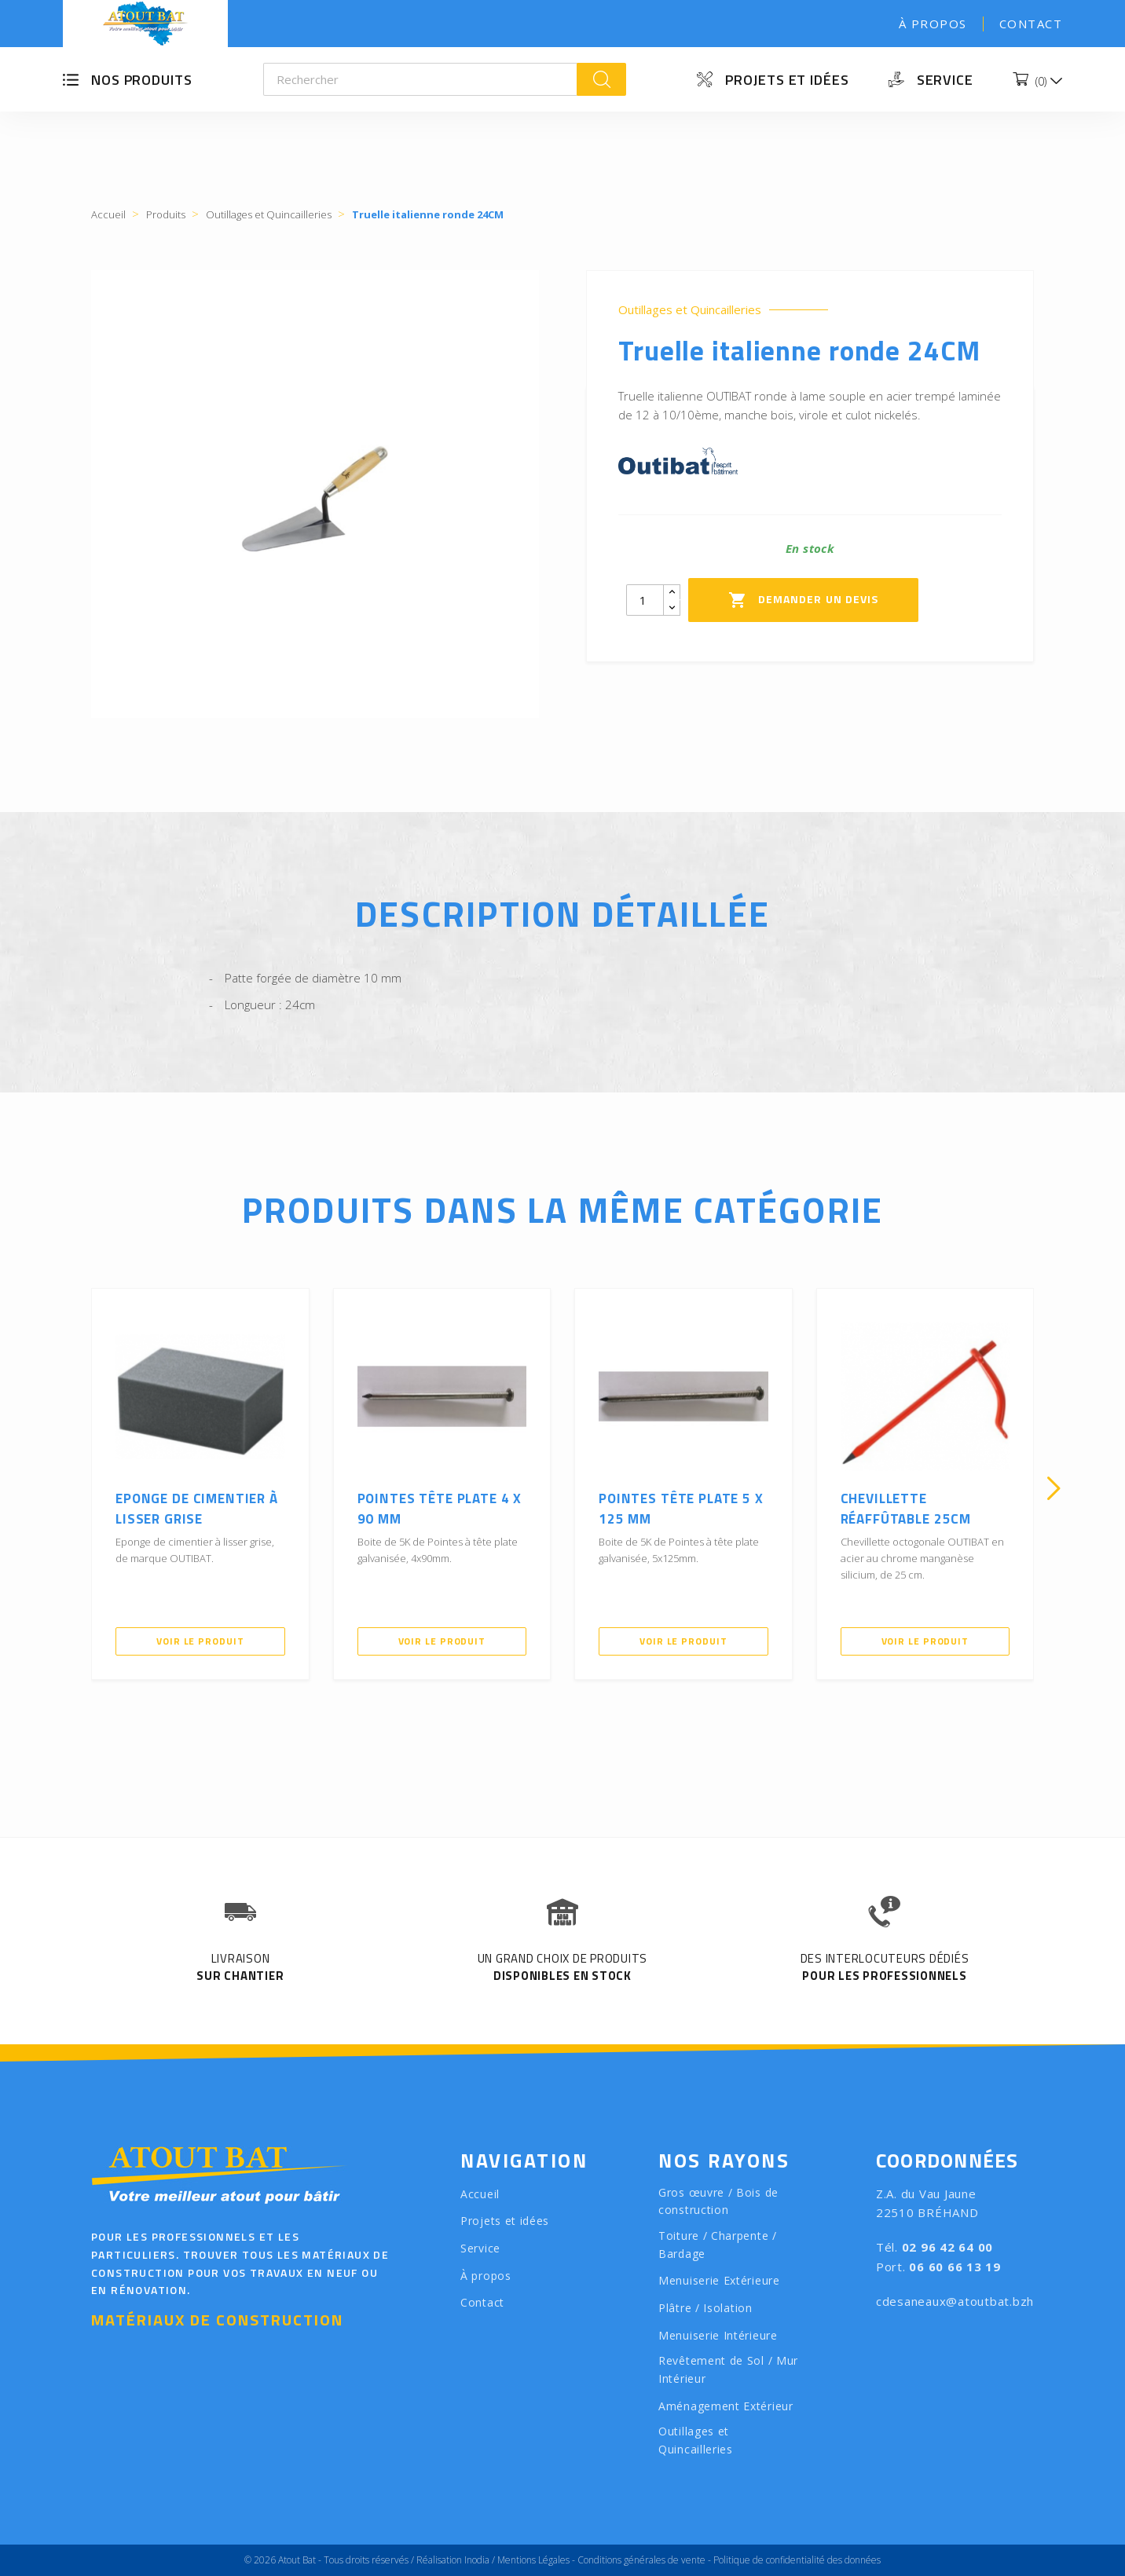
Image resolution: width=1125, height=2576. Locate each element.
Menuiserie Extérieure (719, 2280)
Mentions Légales (533, 2560)
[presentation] (71, 1488)
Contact (1031, 23)
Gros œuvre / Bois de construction (718, 2201)
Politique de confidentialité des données (797, 2560)
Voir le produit (200, 1641)
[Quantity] (645, 600)
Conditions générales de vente (641, 2560)
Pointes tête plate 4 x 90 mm (439, 1508)
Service (945, 79)
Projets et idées (786, 79)
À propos (933, 23)
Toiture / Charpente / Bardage (717, 2244)
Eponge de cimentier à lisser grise (196, 1508)
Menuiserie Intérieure (718, 2335)
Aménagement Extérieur (725, 2406)
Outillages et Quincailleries (689, 309)
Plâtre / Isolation (705, 2307)
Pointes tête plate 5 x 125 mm (681, 1508)
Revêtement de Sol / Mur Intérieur (728, 2369)
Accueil (480, 2193)
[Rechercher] (420, 79)
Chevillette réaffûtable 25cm (906, 1508)
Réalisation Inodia (452, 2560)
